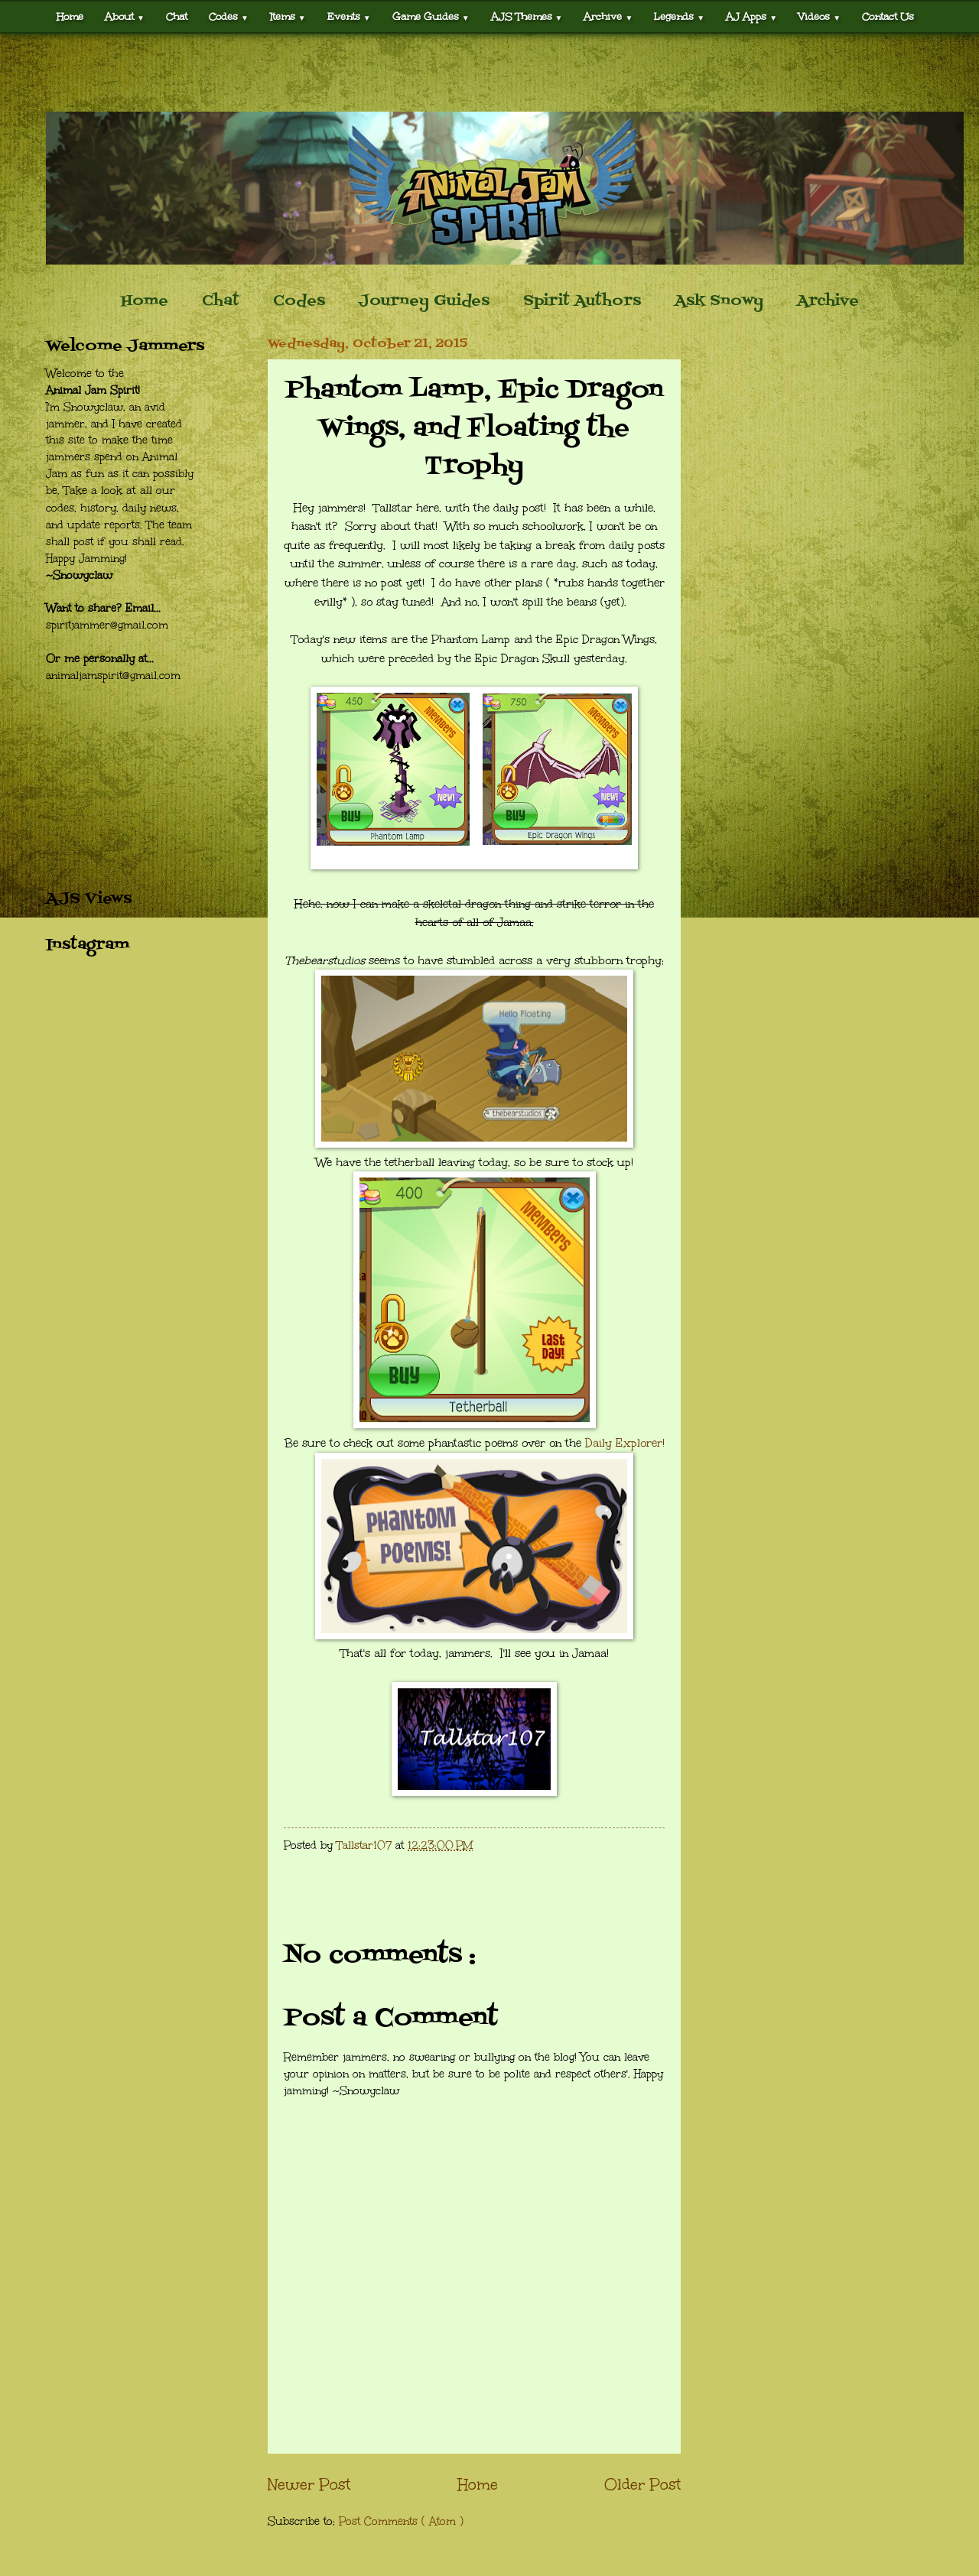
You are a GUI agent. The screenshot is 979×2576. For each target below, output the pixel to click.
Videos (819, 16)
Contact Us (888, 16)
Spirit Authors (582, 301)
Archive (608, 16)
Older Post (642, 2484)
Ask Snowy (719, 301)
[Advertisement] (489, 72)
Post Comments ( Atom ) (401, 2521)
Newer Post (309, 2484)
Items (288, 16)
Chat (176, 16)
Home (70, 16)
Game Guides (431, 16)
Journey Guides (424, 301)
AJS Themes (527, 16)
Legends (679, 16)
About (125, 16)
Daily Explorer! (625, 1442)
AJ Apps (751, 16)
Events (349, 16)
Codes (229, 16)
